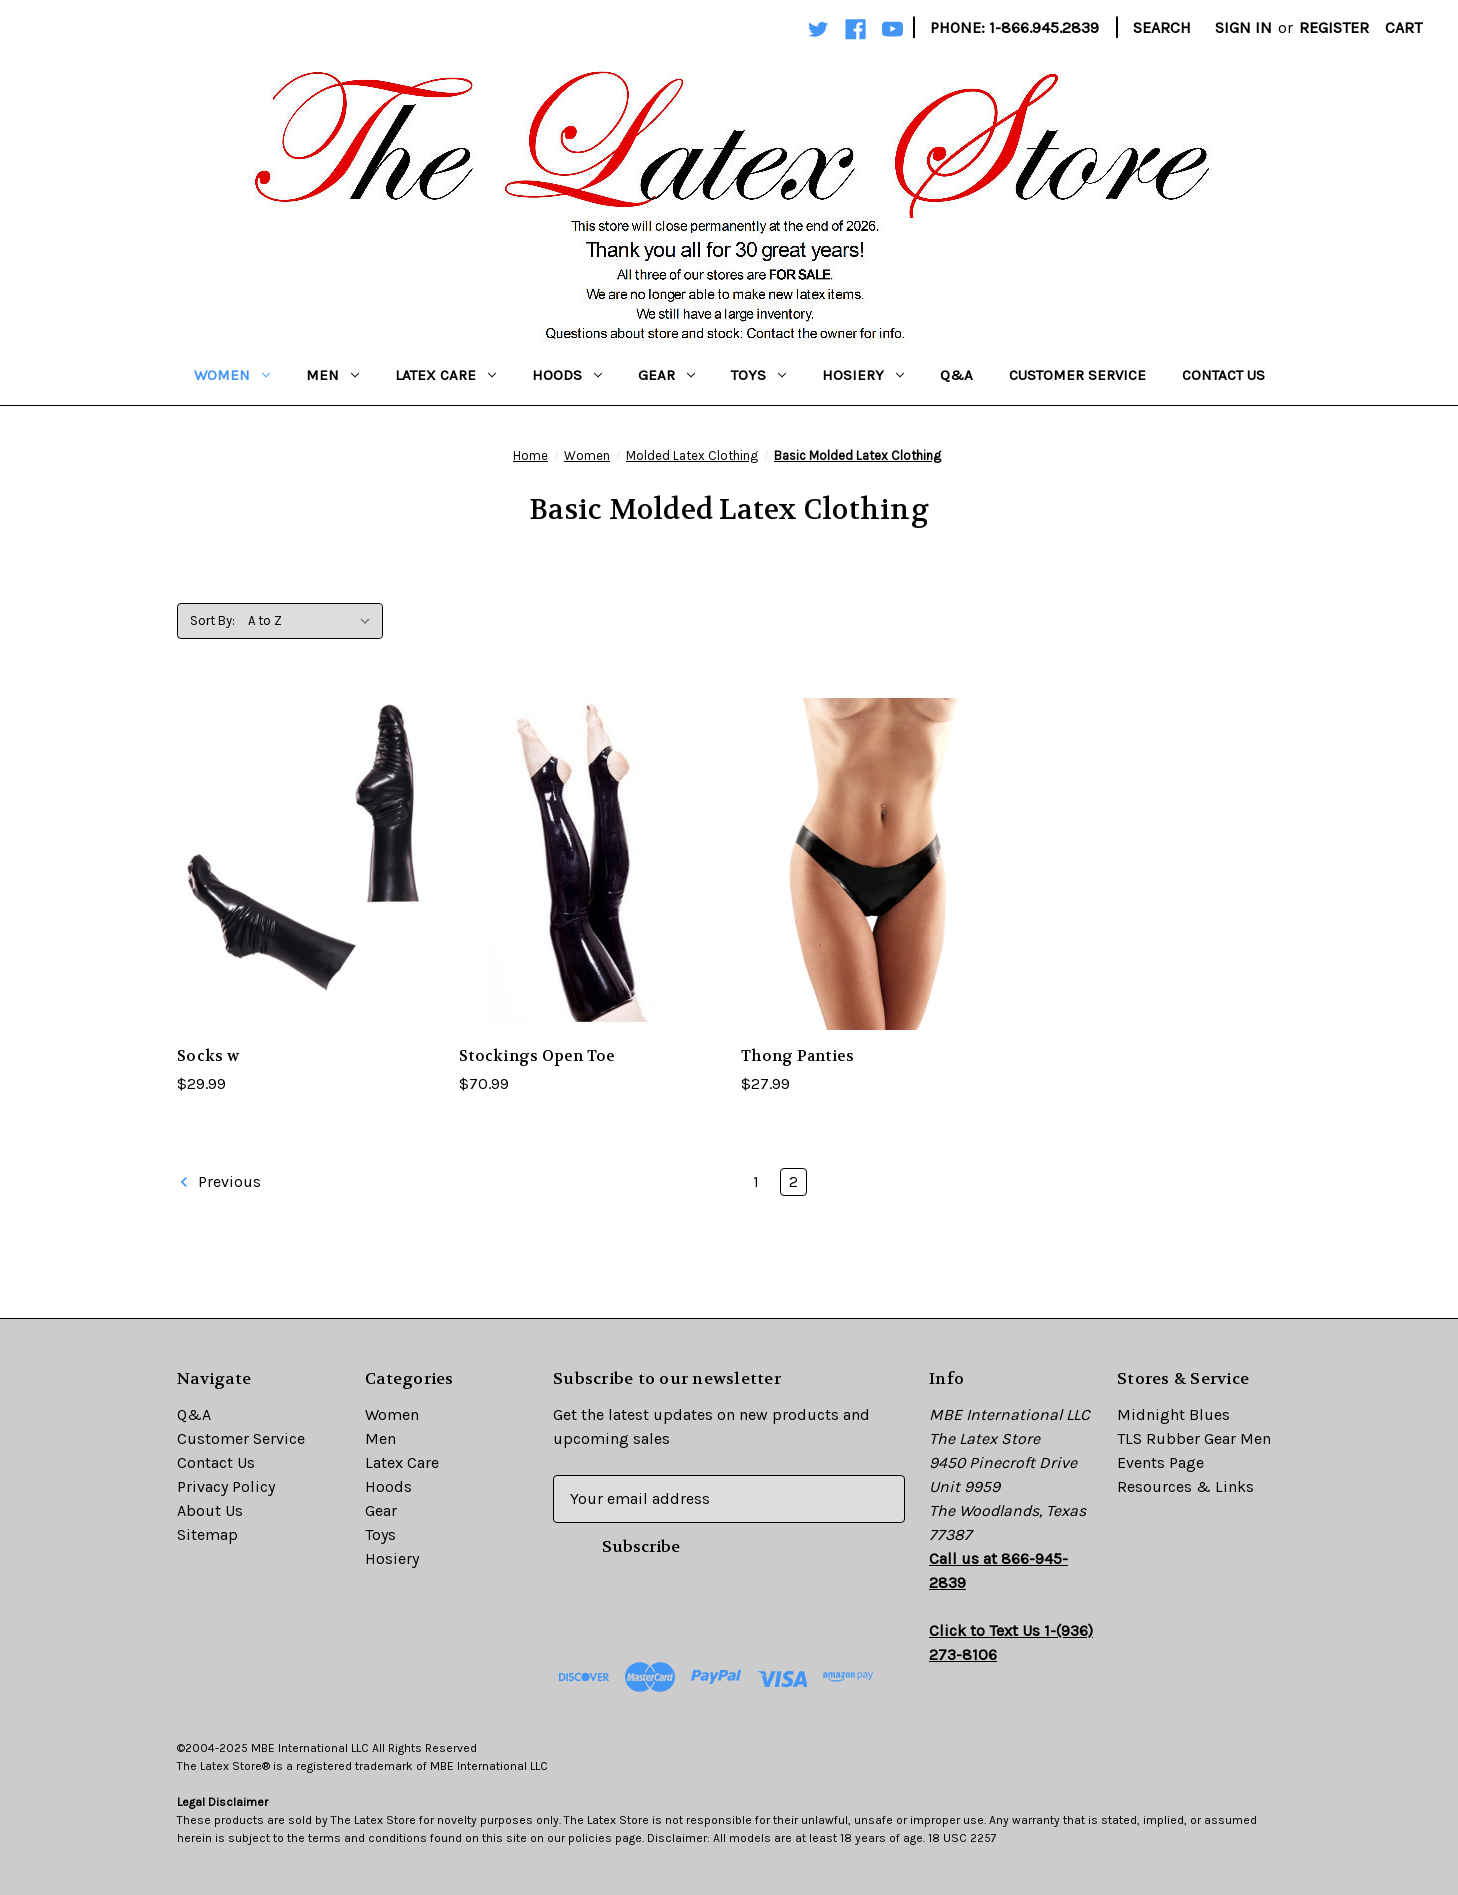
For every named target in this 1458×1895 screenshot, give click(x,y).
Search (1162, 27)
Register (1334, 27)
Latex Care (445, 375)
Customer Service (1077, 375)
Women (232, 375)
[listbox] (313, 621)
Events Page (1160, 1462)
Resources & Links (1185, 1486)
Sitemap (207, 1534)
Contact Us (1223, 375)
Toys (758, 375)
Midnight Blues (1173, 1414)
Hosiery (863, 375)
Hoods (567, 375)
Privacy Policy (226, 1486)
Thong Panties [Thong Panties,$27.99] (797, 1056)
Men (332, 375)
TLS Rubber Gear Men (1194, 1438)
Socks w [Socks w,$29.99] (208, 1056)
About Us (210, 1510)
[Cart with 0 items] (1403, 28)
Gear (666, 375)
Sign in (1243, 27)
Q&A (956, 375)
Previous (219, 1182)
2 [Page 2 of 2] (793, 1181)
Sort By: (212, 620)
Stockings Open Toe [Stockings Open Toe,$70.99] (537, 1056)
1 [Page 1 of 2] (756, 1181)
